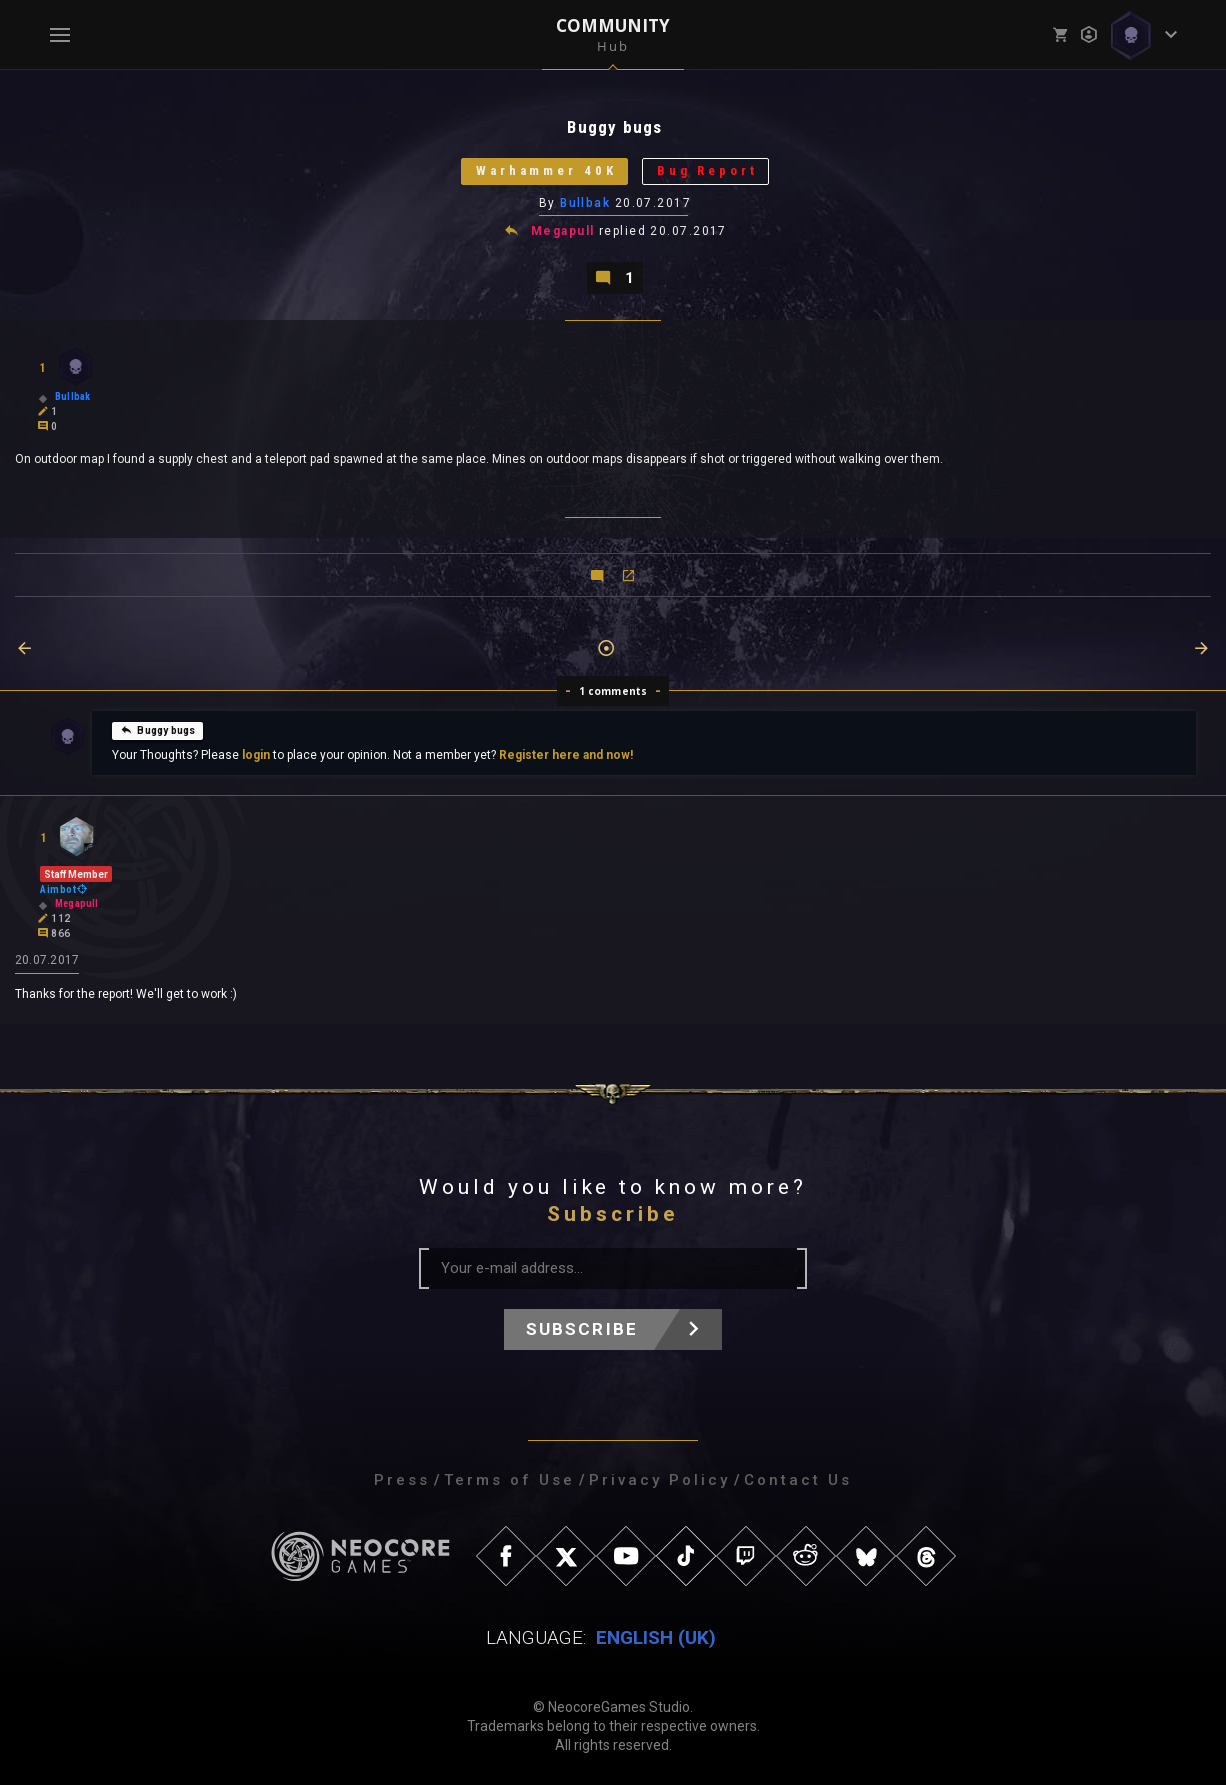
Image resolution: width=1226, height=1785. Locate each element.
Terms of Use (509, 1480)
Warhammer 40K (546, 171)
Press (402, 1480)
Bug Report (708, 171)
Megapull (563, 232)
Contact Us (798, 1480)
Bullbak (585, 203)
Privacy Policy (659, 1480)
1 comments (613, 691)
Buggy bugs (157, 730)
